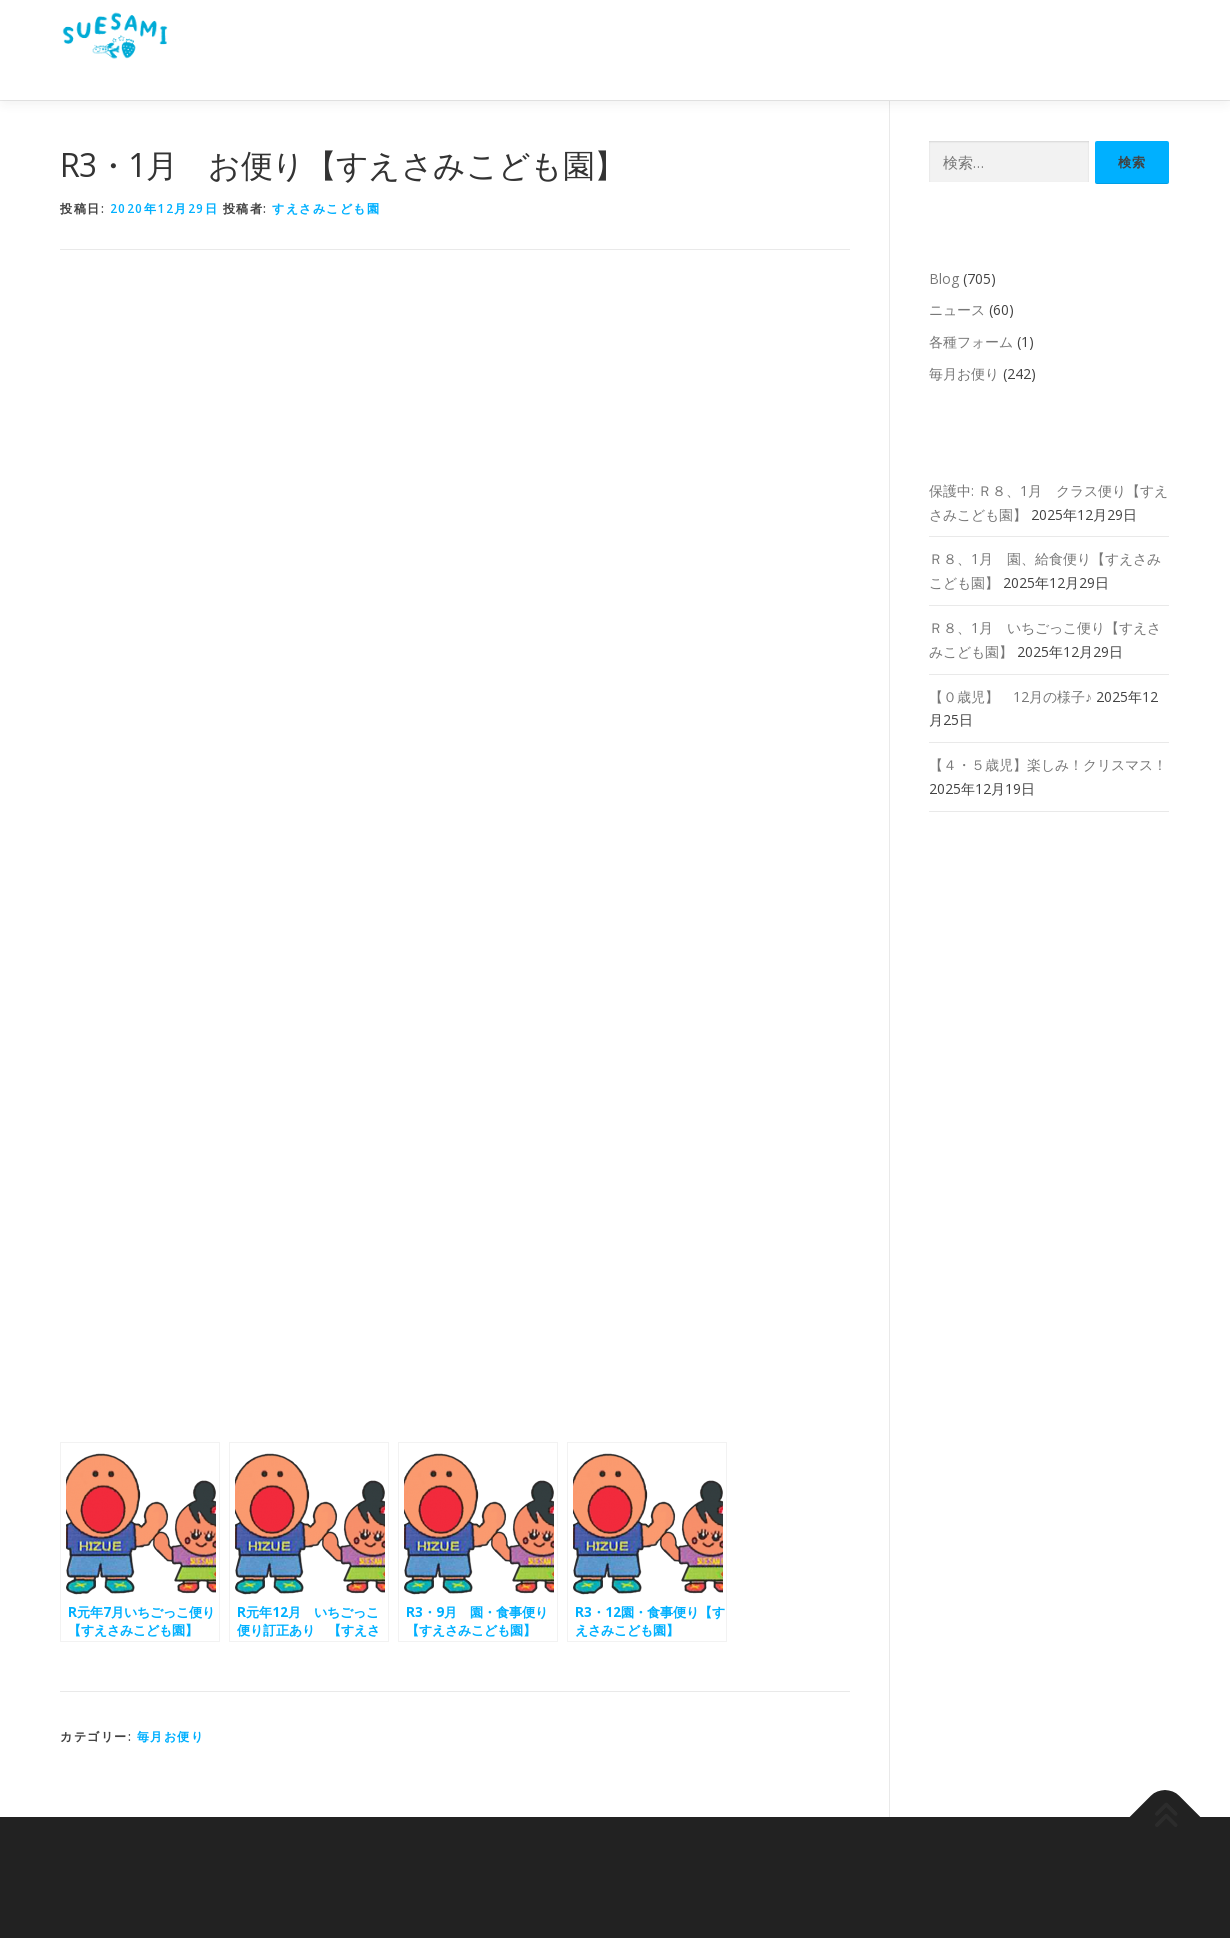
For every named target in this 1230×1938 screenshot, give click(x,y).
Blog (944, 278)
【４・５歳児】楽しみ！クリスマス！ (1048, 764)
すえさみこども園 (326, 208)
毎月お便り (171, 1736)
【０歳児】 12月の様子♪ (1010, 696)
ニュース (957, 309)
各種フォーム (971, 341)
